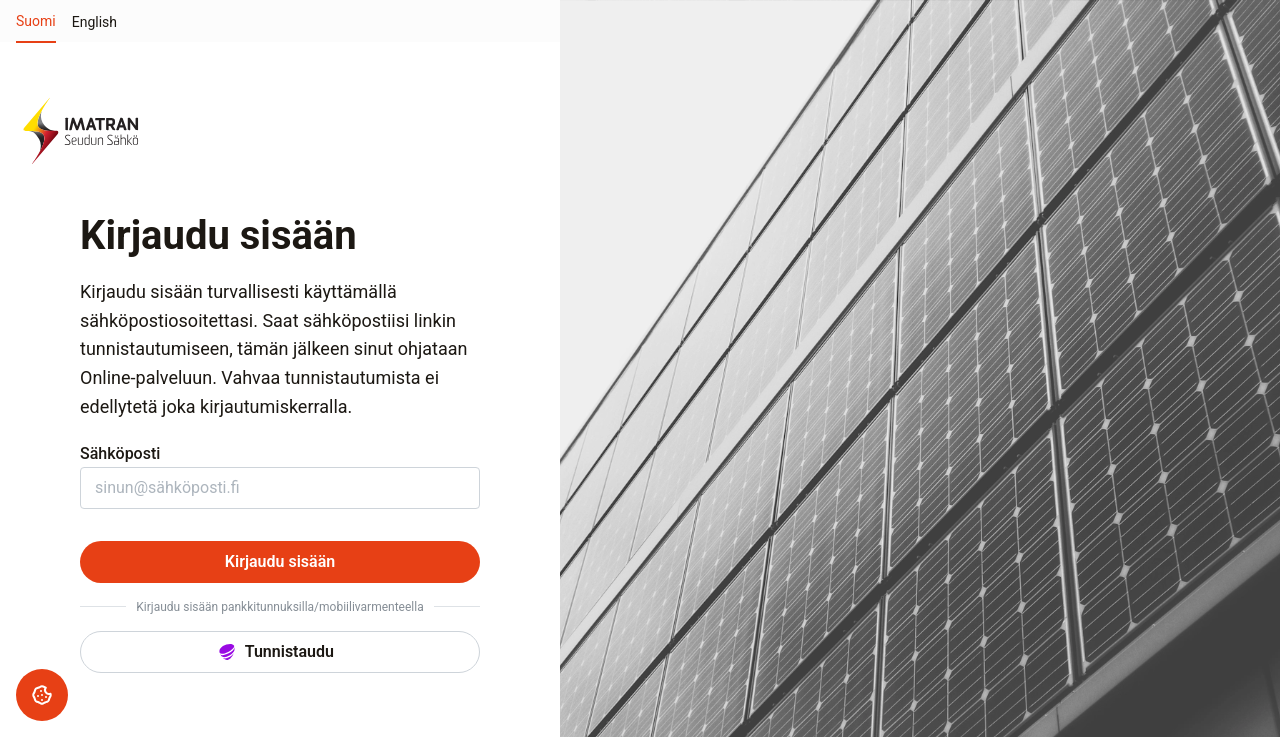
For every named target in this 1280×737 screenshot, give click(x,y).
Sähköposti (120, 453)
